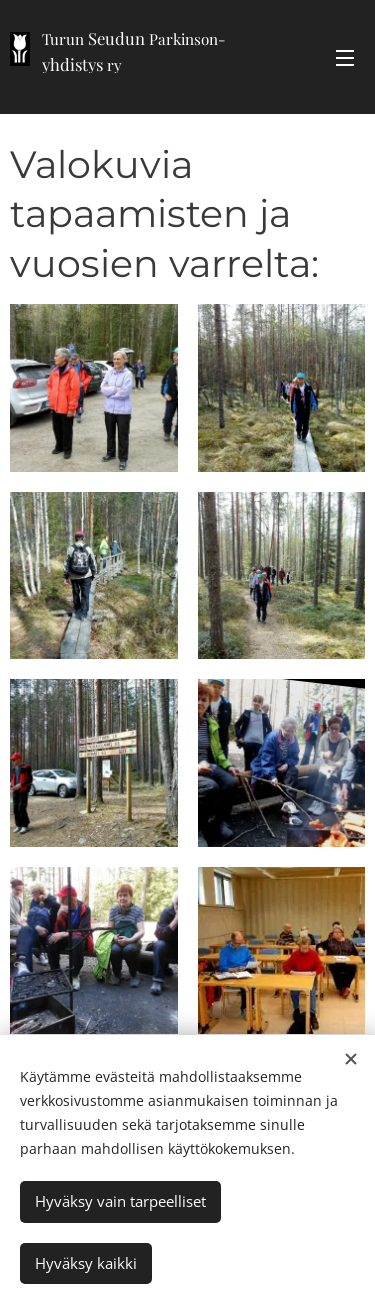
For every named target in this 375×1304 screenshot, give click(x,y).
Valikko (345, 58)
